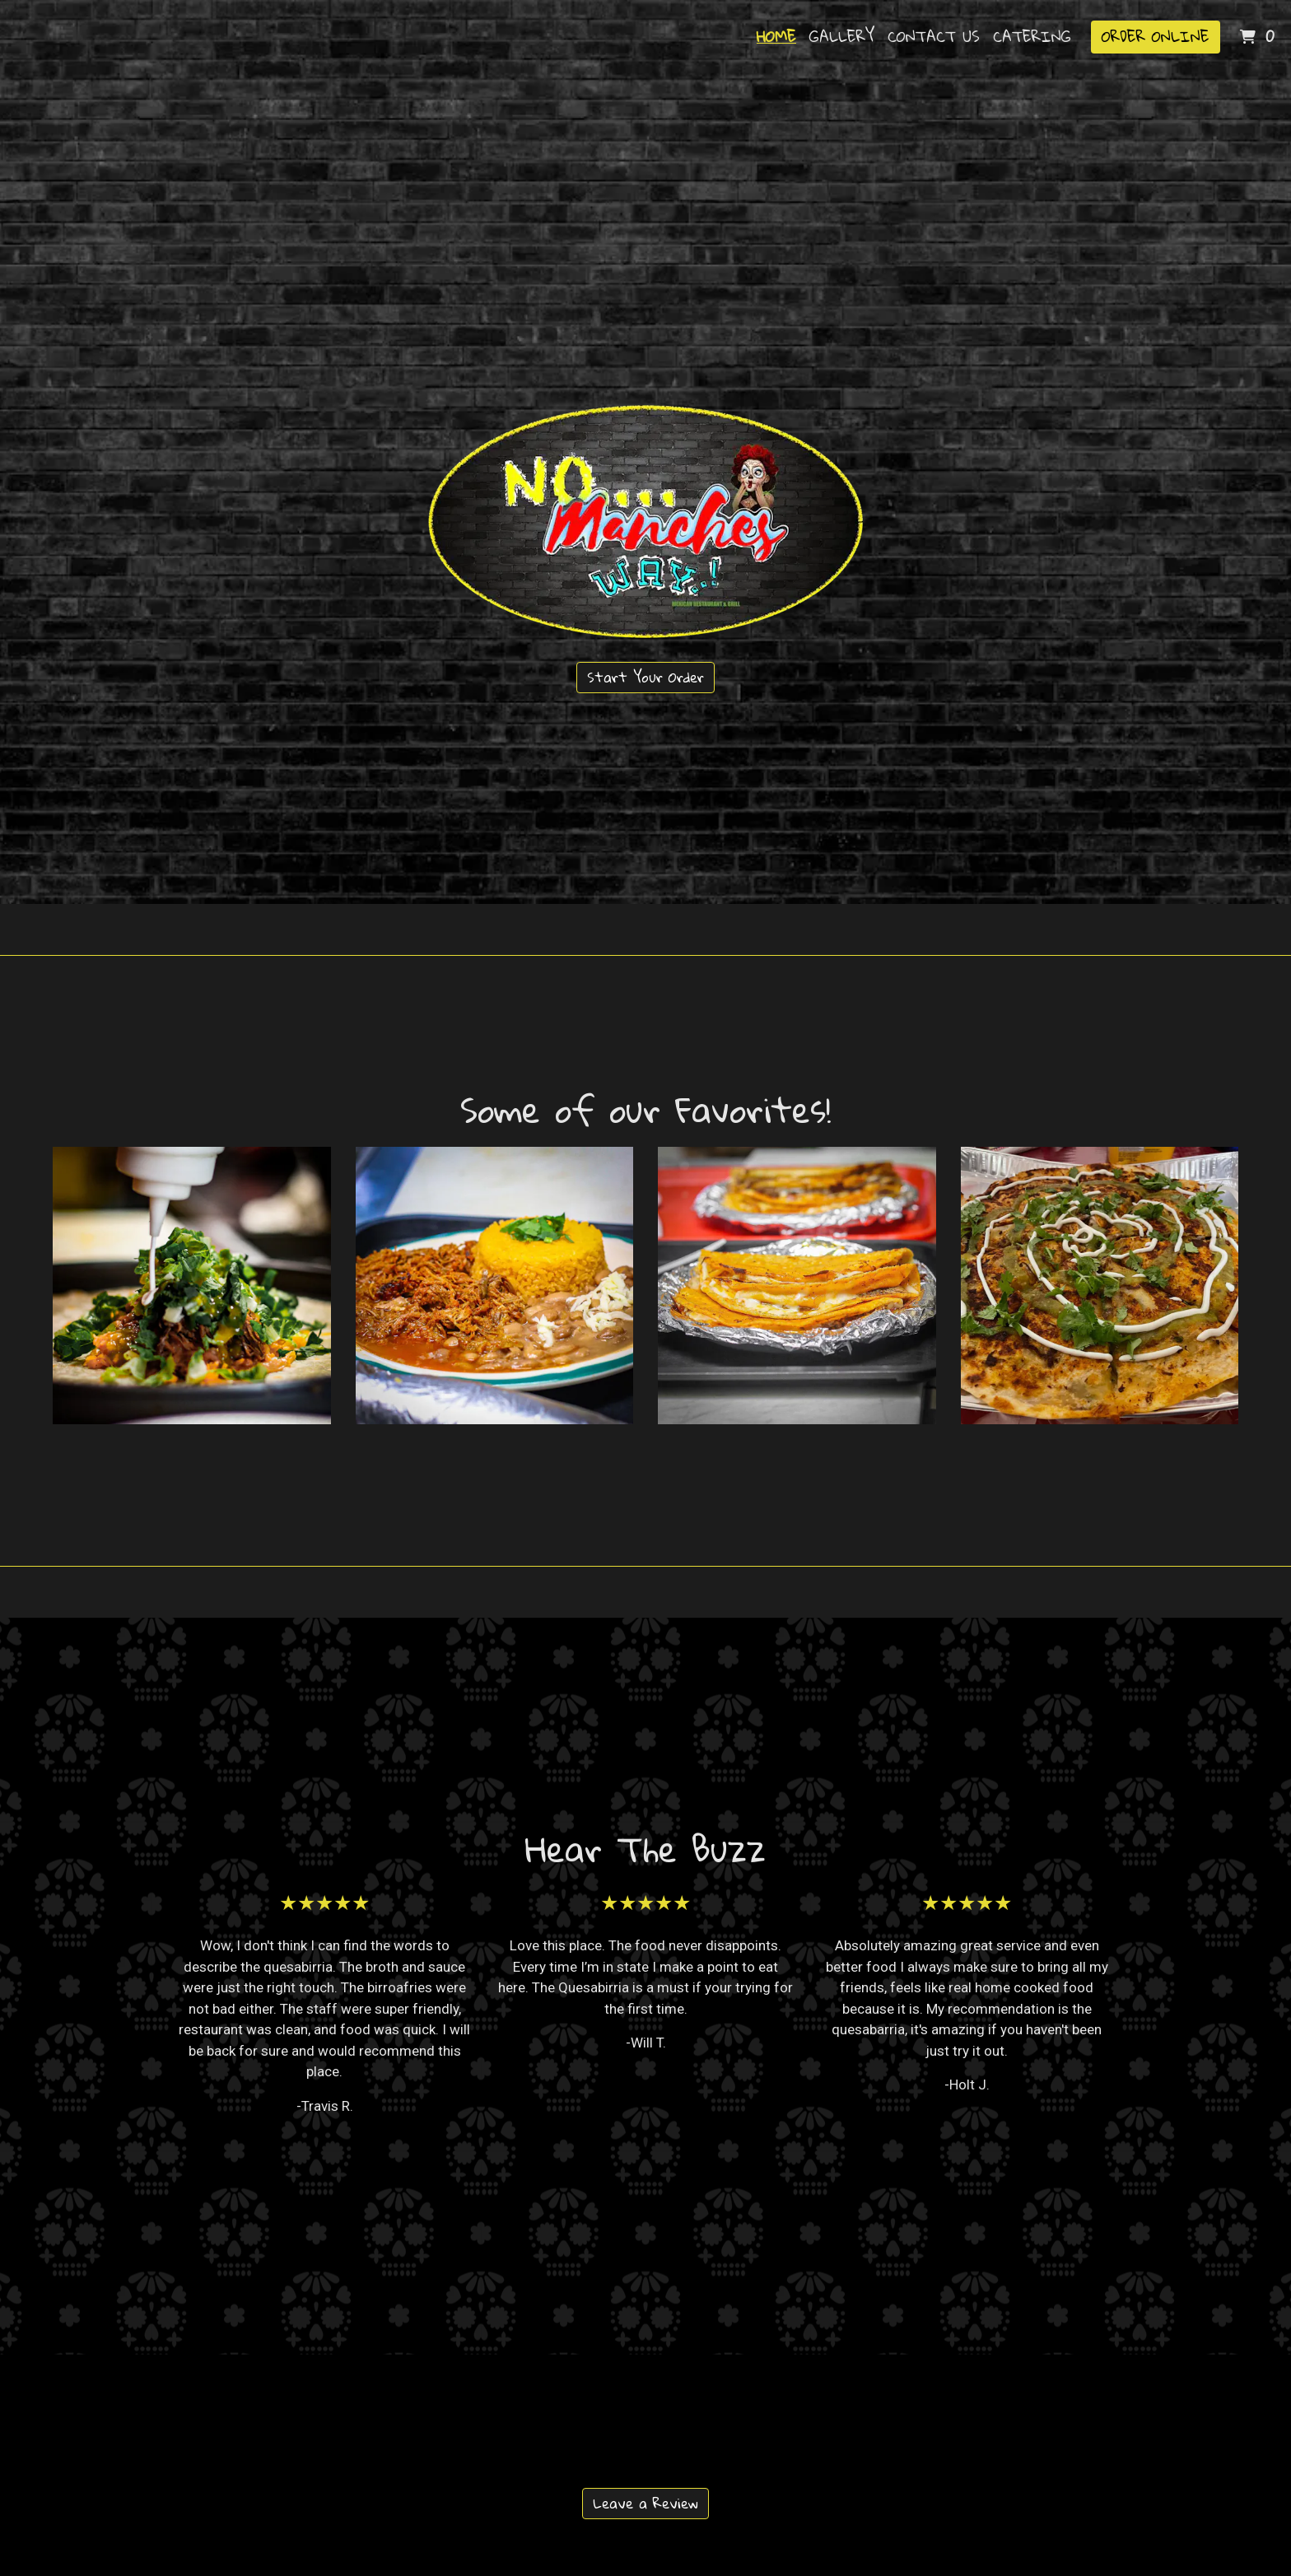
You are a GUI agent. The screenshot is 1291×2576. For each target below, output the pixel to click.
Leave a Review (645, 2503)
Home (776, 36)
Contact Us (934, 36)
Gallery (841, 36)
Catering (1032, 36)
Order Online (1155, 36)
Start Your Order (645, 677)
